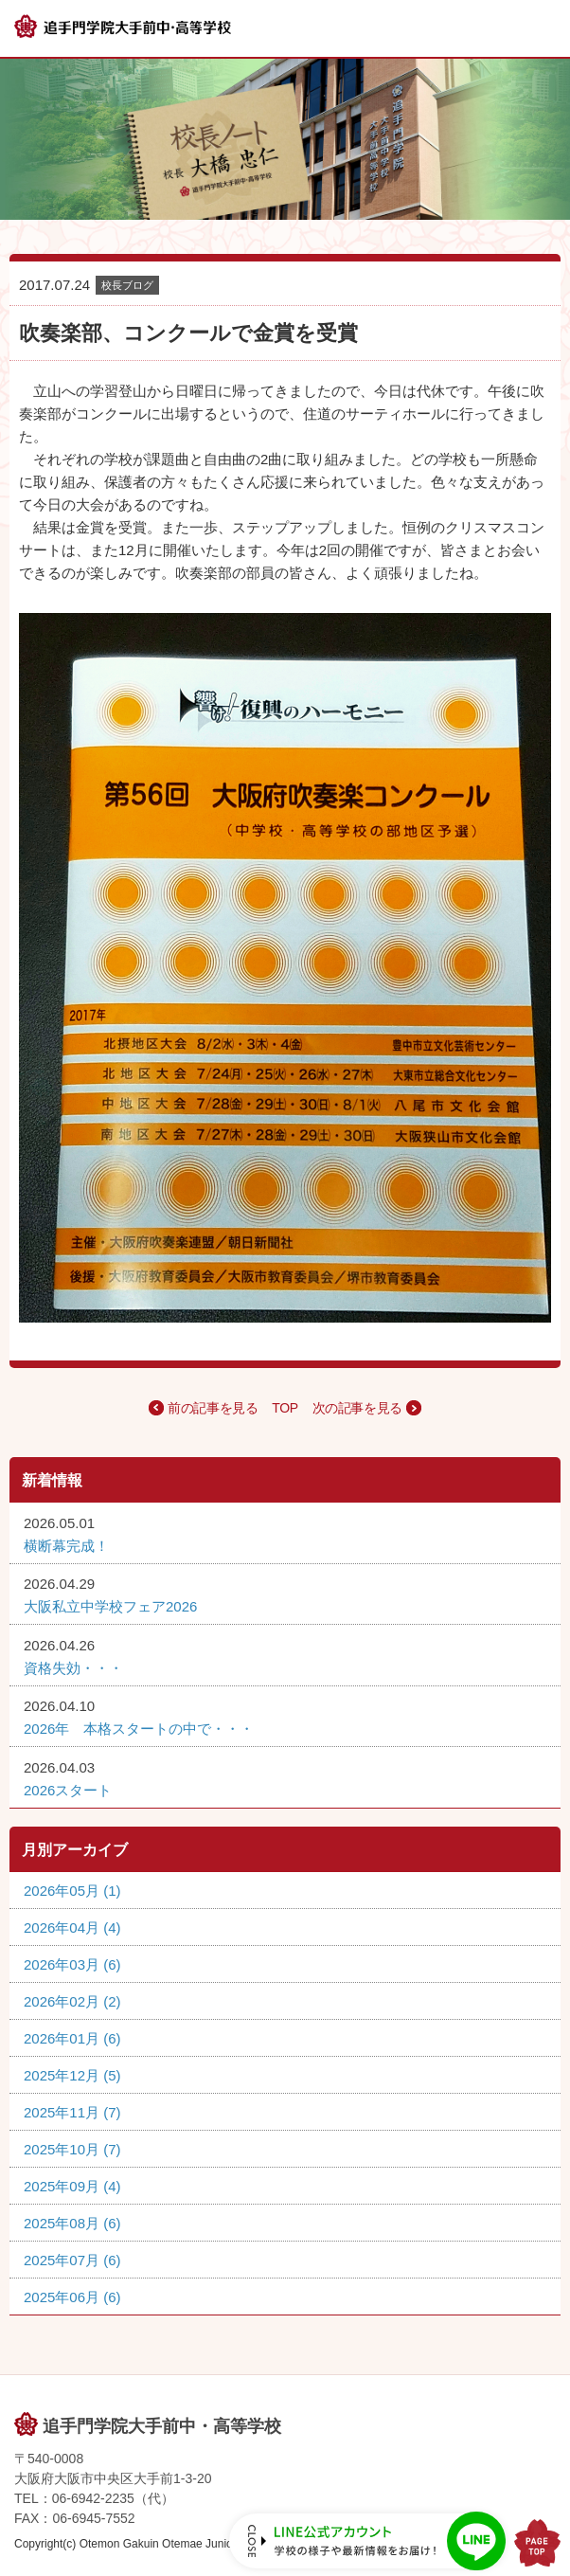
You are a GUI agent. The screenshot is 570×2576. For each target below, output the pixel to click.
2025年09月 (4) (72, 2186)
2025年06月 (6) (72, 2297)
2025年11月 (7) (72, 2112)
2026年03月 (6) (72, 1964)
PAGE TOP (537, 2543)
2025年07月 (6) (72, 2260)
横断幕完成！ (66, 1546)
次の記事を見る (357, 1407)
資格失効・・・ (73, 1668)
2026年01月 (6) (72, 2038)
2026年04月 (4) (72, 1927)
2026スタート (68, 1790)
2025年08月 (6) (72, 2223)
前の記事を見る (213, 1407)
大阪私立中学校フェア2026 (110, 1606)
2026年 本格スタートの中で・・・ (139, 1728)
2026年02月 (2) (72, 2001)
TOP (284, 1407)
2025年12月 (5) (72, 2075)
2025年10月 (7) (72, 2149)
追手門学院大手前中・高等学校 (162, 2426)
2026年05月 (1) (72, 1890)
